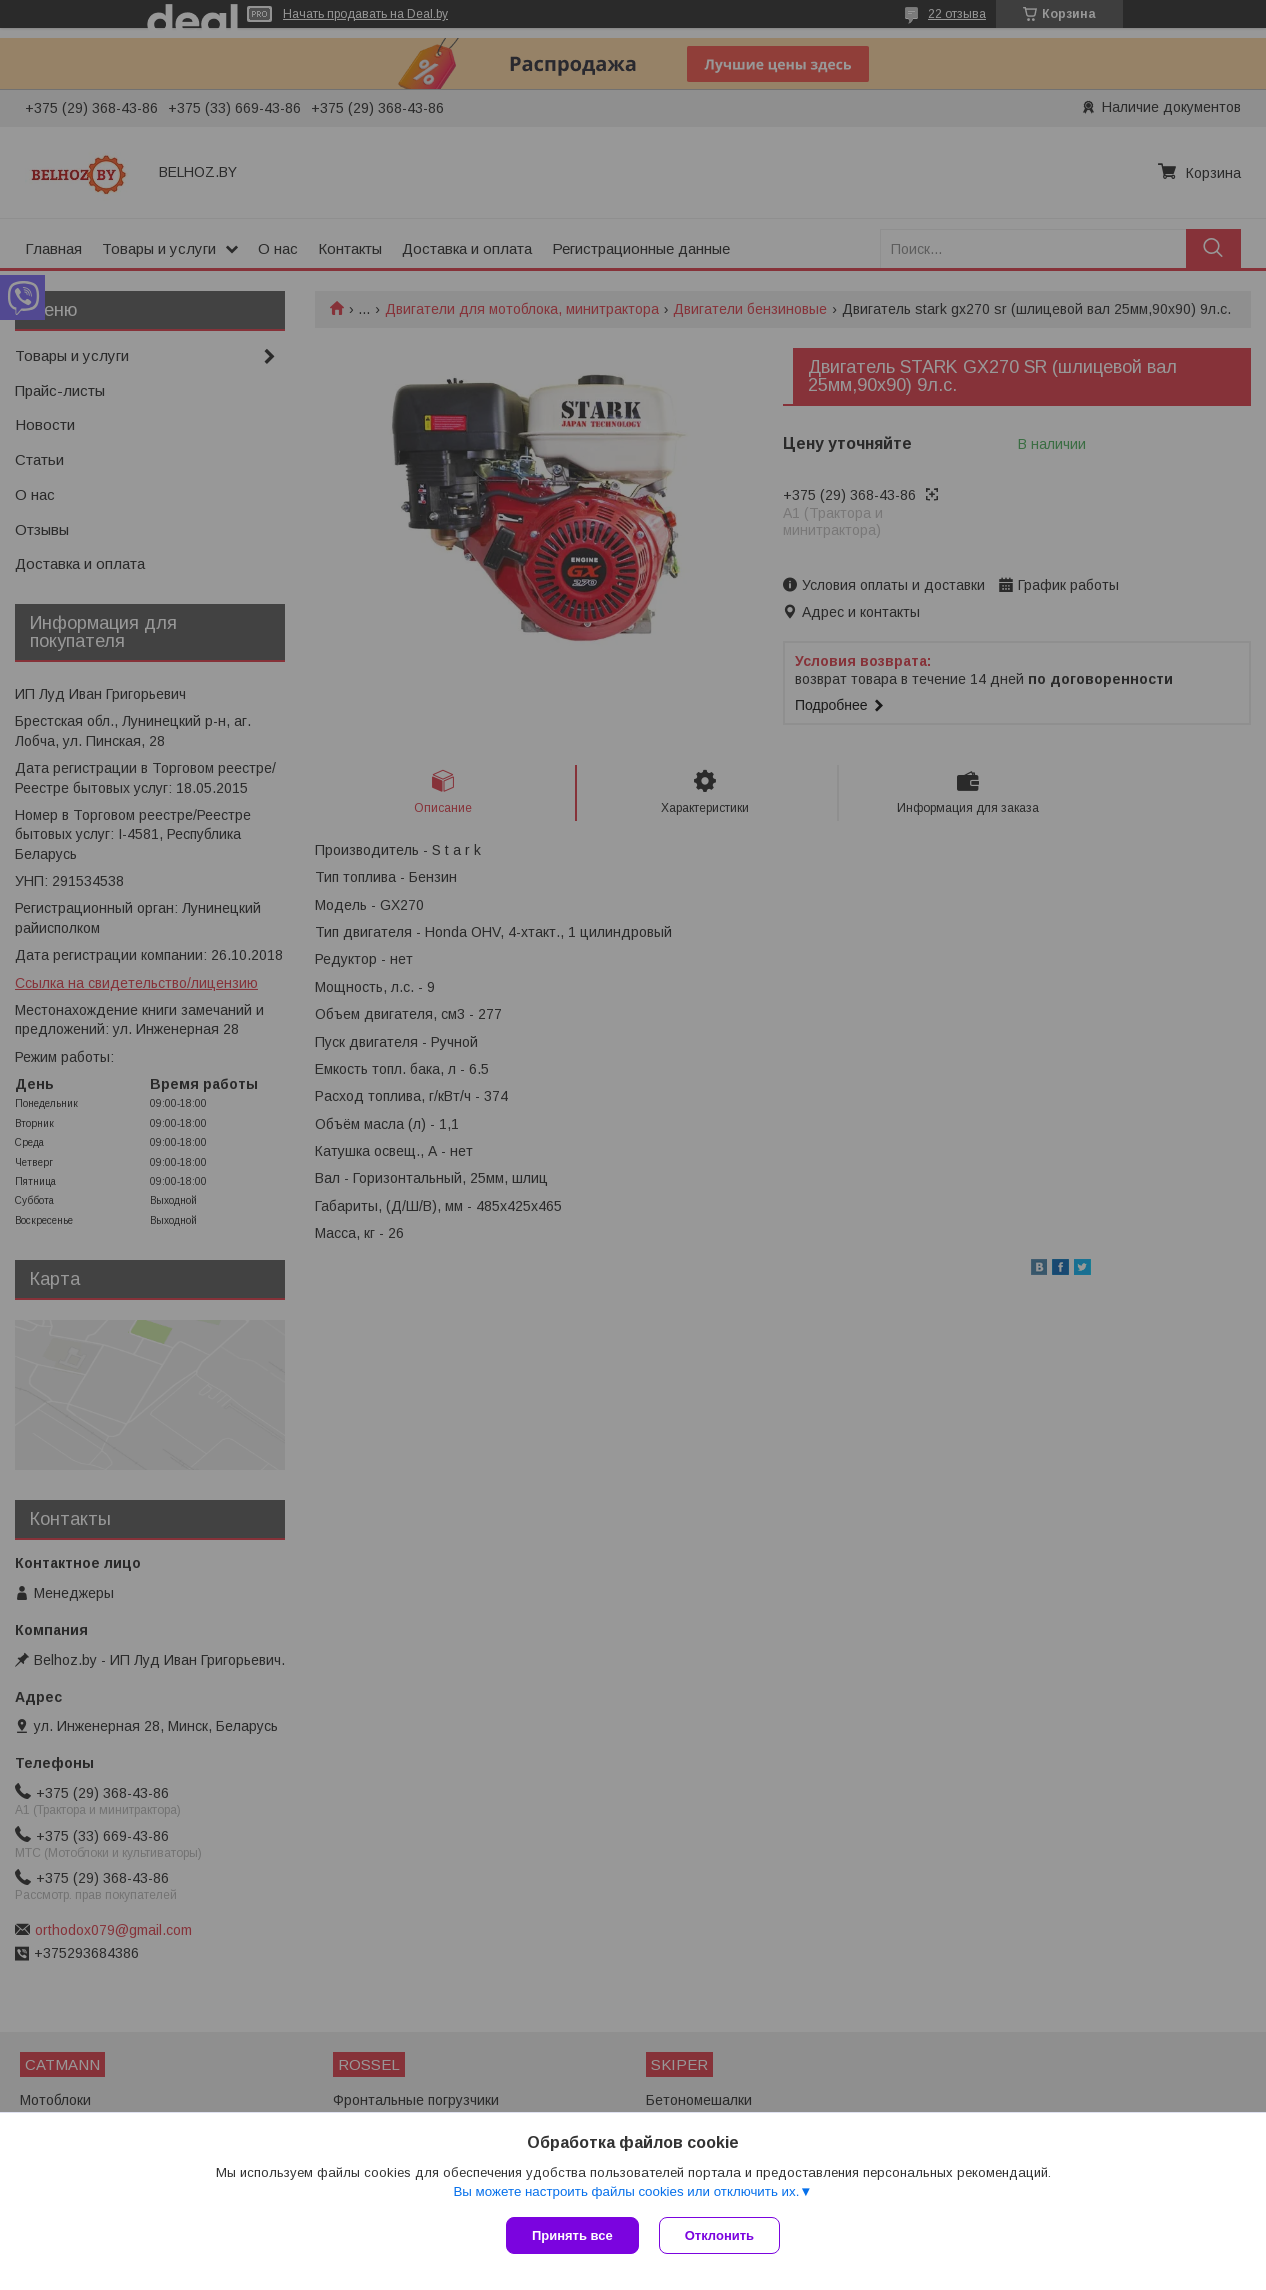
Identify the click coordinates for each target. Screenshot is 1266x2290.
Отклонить (719, 2235)
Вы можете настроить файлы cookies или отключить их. (626, 2191)
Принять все (572, 2235)
